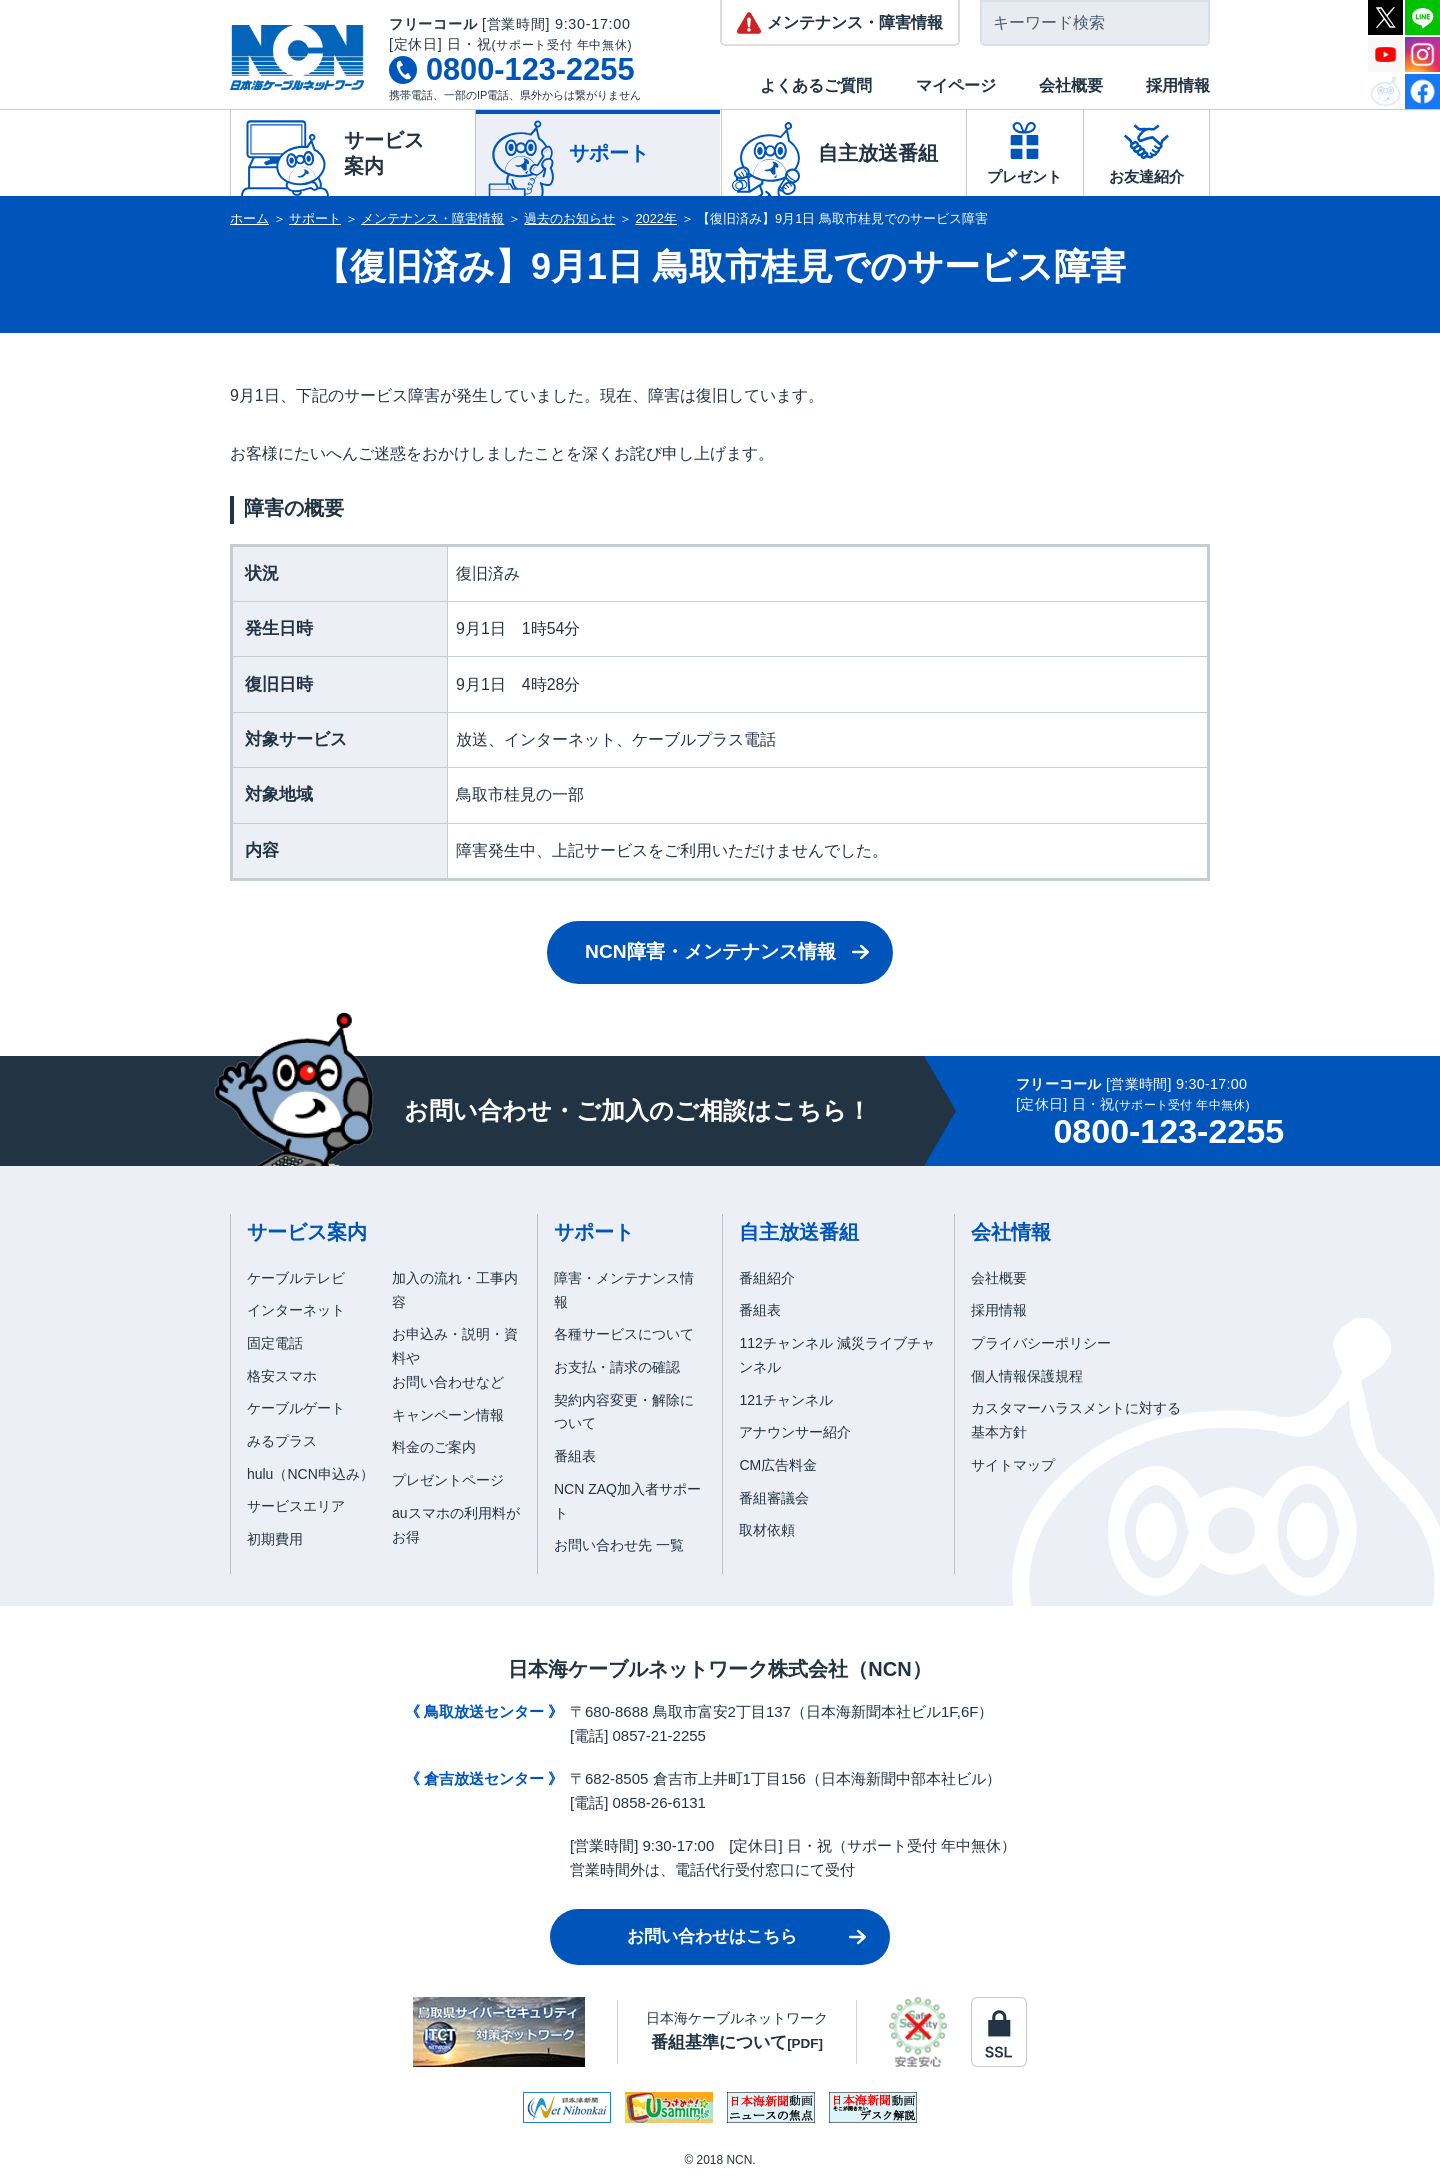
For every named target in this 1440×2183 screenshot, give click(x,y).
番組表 (575, 1456)
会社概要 (1071, 85)
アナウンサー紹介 (795, 1432)
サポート (315, 218)
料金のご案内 (434, 1447)
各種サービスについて (624, 1334)
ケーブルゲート (296, 1408)
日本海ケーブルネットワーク (737, 2030)
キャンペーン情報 (448, 1415)
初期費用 (275, 1539)
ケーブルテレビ (296, 1278)
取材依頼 (767, 1530)
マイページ (956, 85)
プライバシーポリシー (1041, 1343)
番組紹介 (767, 1278)
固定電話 (275, 1343)
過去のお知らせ (569, 218)
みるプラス (282, 1441)
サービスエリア (296, 1506)
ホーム (249, 218)
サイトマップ (1013, 1465)
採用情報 (1178, 85)
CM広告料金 (778, 1465)
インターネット (296, 1310)
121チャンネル (785, 1400)
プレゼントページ (448, 1480)
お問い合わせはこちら (712, 1936)
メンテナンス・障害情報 (432, 218)
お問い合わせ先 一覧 (619, 1545)
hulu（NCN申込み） (310, 1474)
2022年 (656, 218)
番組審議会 (774, 1498)
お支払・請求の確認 (617, 1367)
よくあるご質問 (816, 85)
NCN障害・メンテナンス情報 (710, 951)
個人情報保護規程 (1027, 1376)
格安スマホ (282, 1376)
